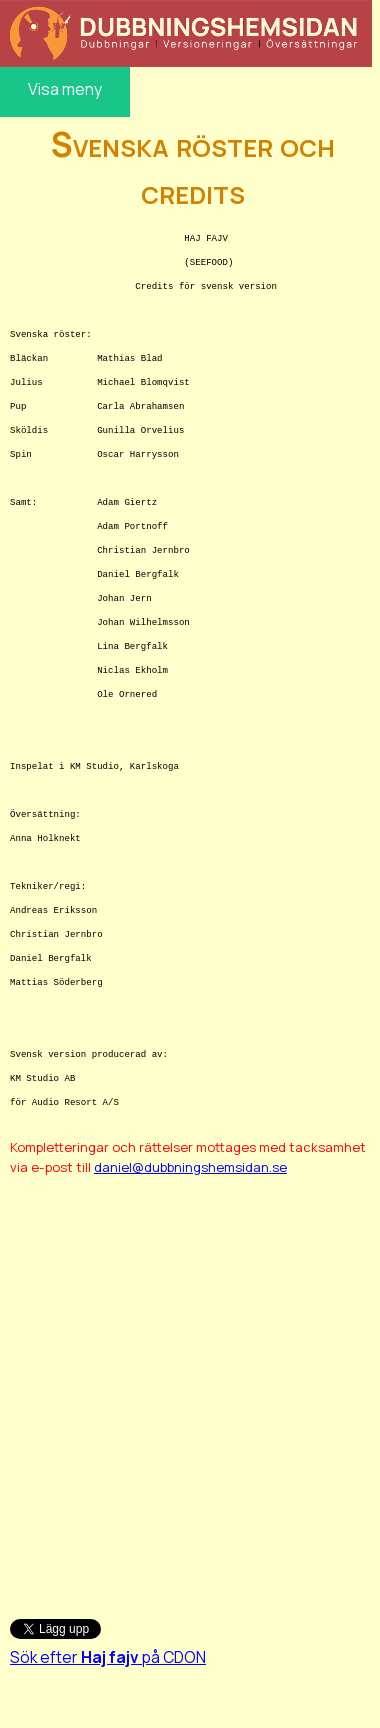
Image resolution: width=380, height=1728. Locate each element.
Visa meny (65, 89)
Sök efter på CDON (108, 1657)
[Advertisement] (187, 1386)
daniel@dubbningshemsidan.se (190, 1167)
